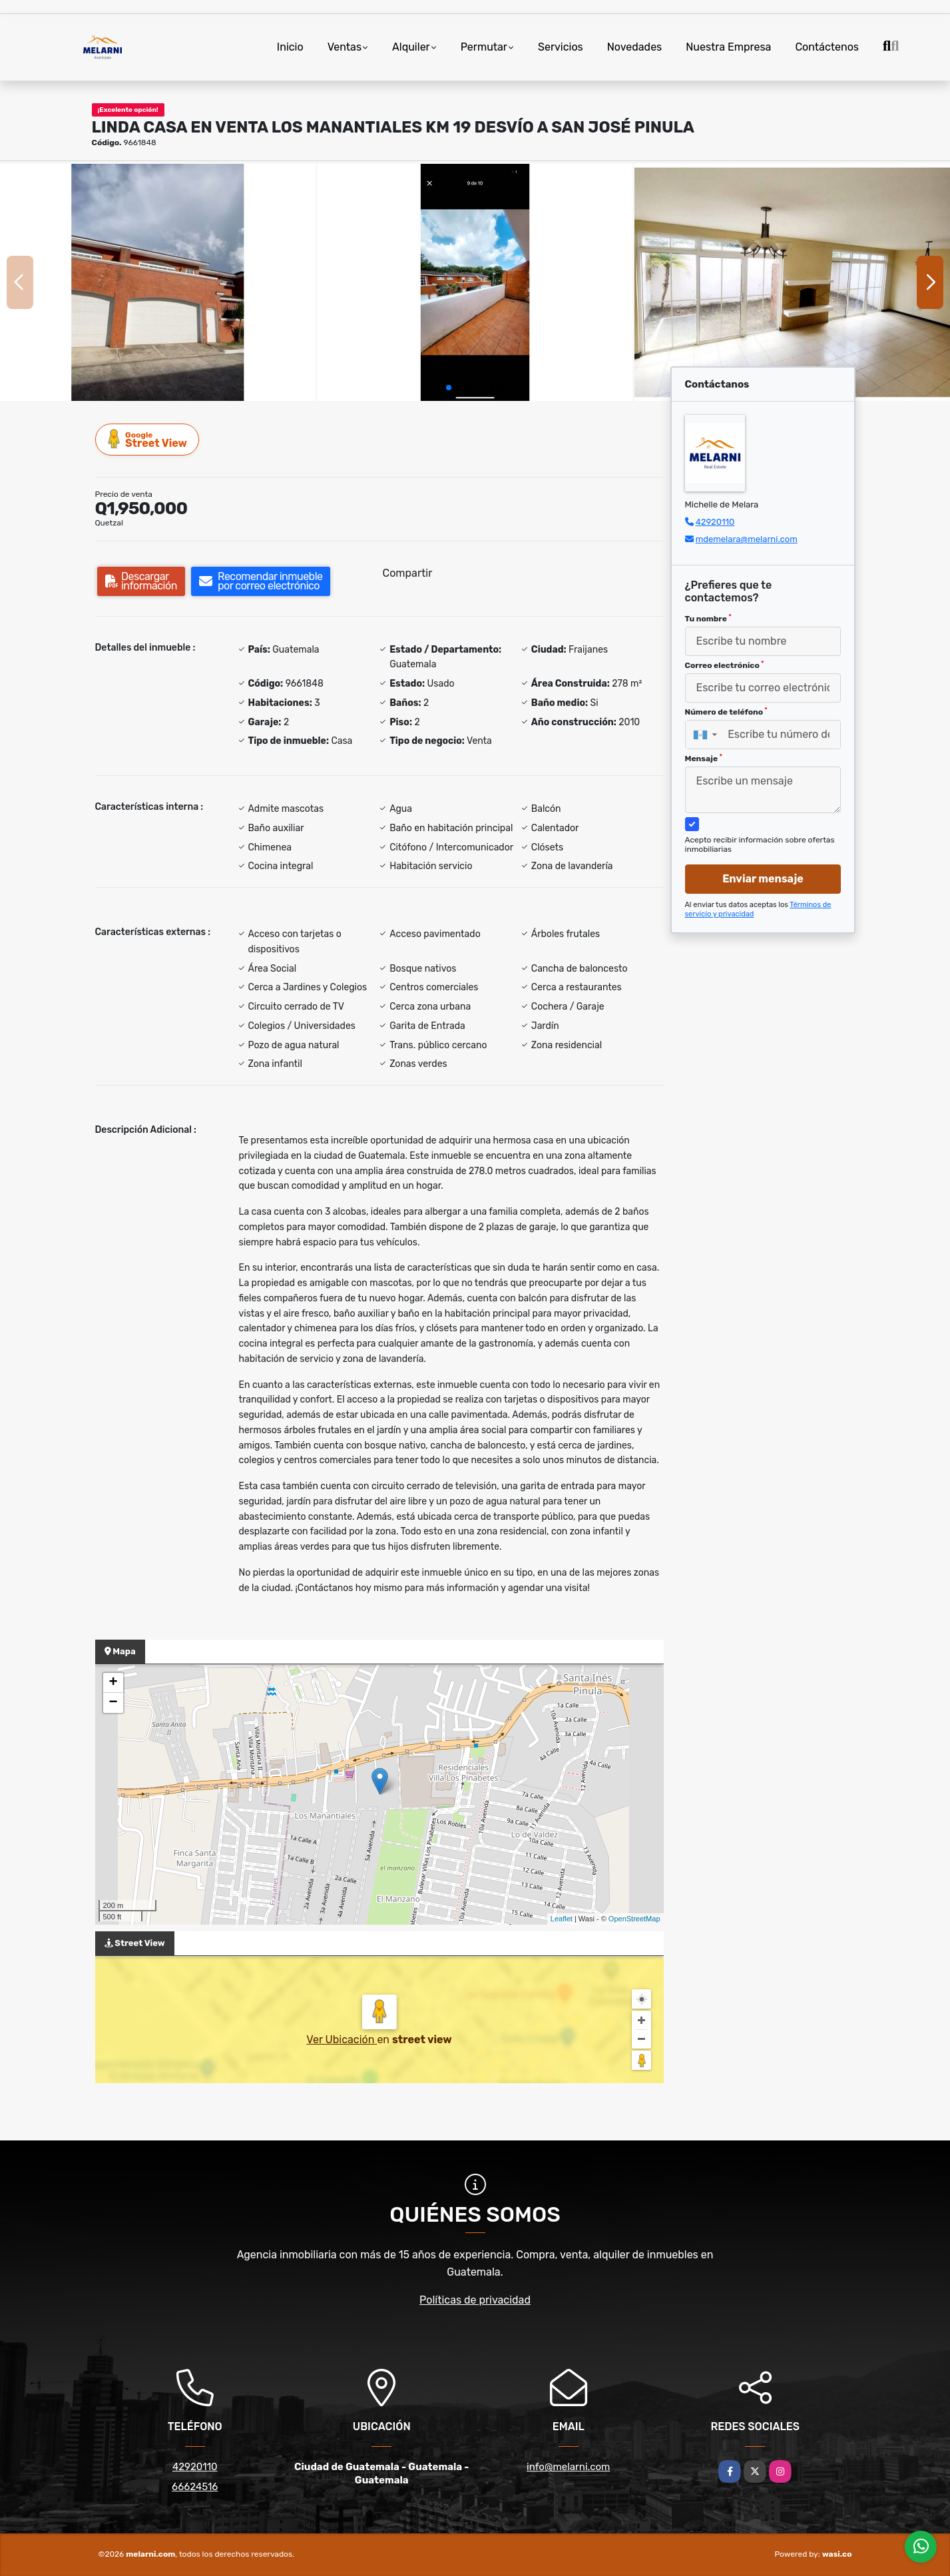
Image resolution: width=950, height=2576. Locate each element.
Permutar (484, 47)
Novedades (634, 47)
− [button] (113, 1703)
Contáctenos (827, 47)
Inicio (290, 47)
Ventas (344, 47)
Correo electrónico (724, 665)
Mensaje (703, 758)
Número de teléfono (726, 712)
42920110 (715, 522)
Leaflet (562, 1919)
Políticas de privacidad (475, 2300)
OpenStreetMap (634, 1919)
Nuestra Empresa (728, 47)
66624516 (195, 2487)
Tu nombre (708, 618)
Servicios (560, 47)
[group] (158, 282)
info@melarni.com (568, 2467)
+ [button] (113, 1683)
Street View (148, 439)
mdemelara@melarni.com (747, 539)
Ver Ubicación (341, 2039)
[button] (448, 387)
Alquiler (411, 47)
